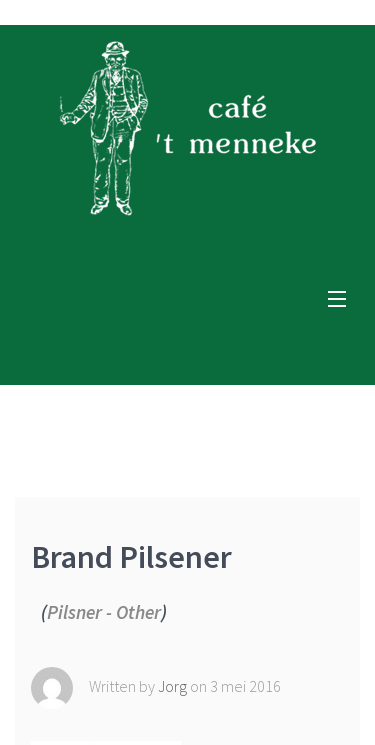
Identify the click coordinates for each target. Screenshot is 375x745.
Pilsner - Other (104, 612)
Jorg (174, 685)
